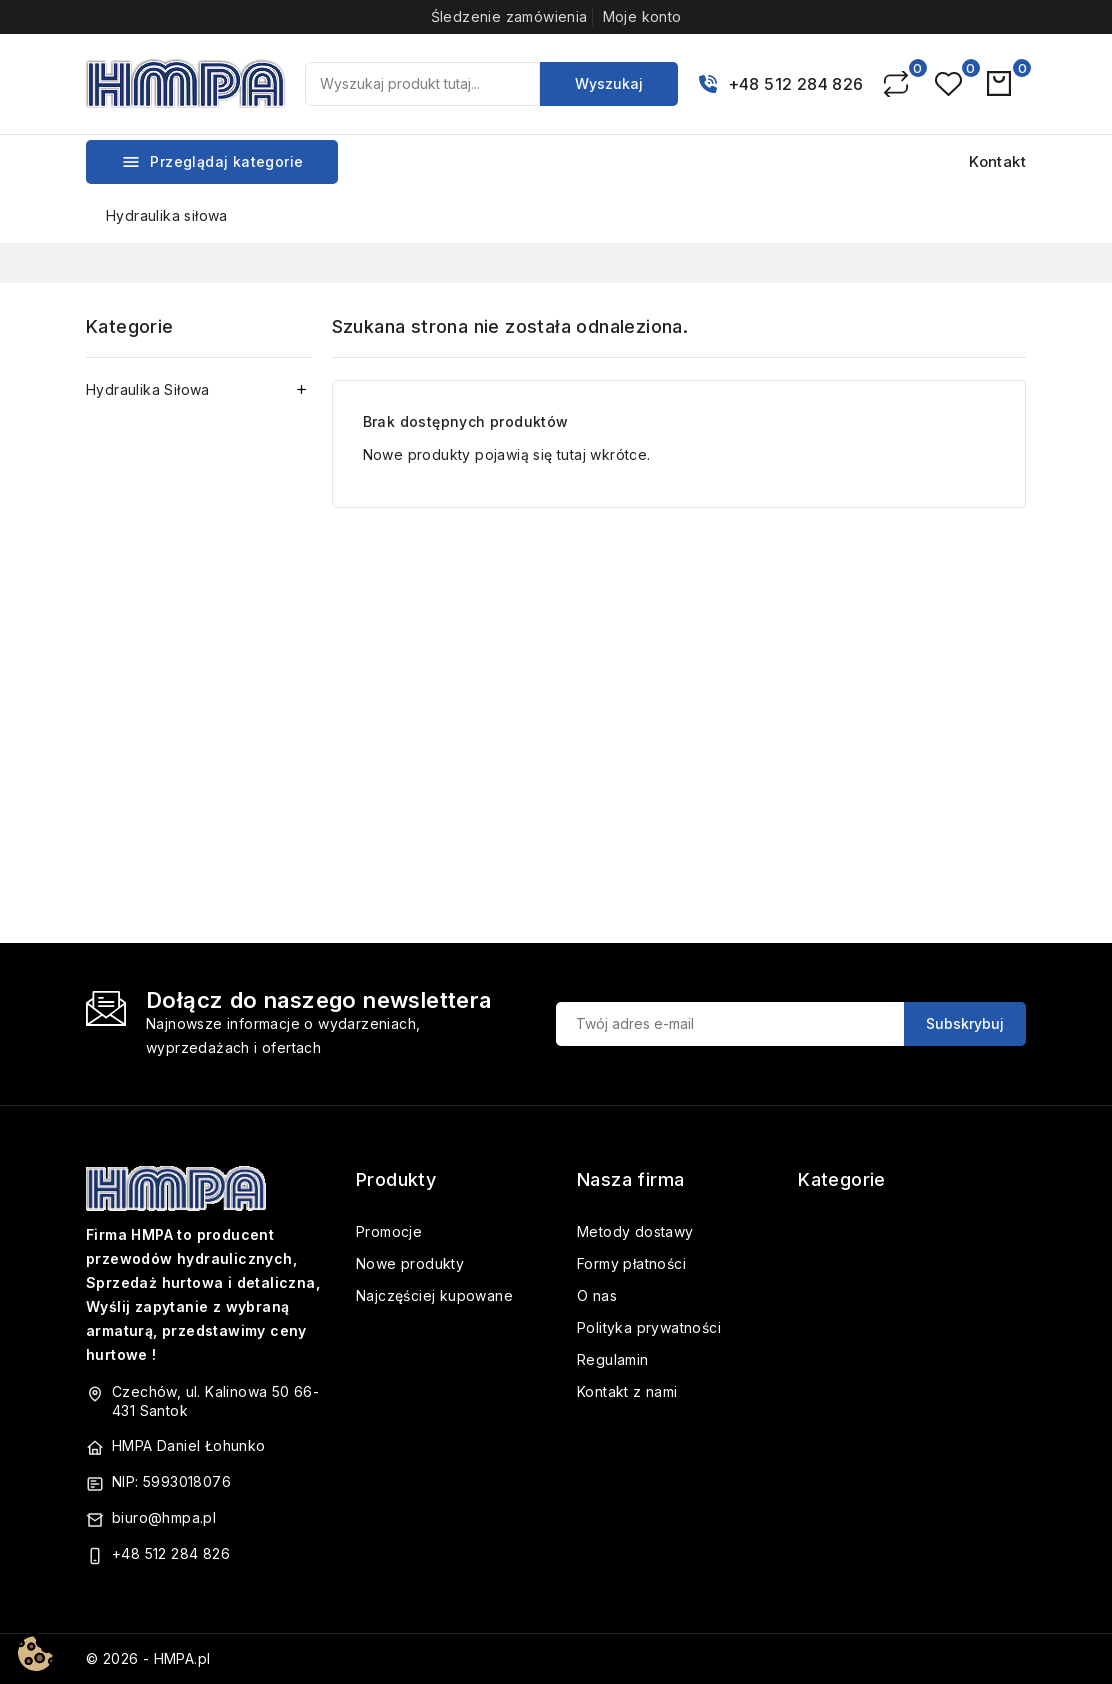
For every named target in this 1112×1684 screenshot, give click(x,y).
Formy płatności (631, 1263)
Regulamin (613, 1359)
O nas (597, 1295)
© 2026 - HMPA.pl (148, 1658)
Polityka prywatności (649, 1327)
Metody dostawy (635, 1231)
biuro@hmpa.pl (164, 1517)
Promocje (389, 1231)
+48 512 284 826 (796, 84)
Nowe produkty (410, 1263)
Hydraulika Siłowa (148, 389)
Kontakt (997, 161)
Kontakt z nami (627, 1391)
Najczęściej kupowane (434, 1295)
